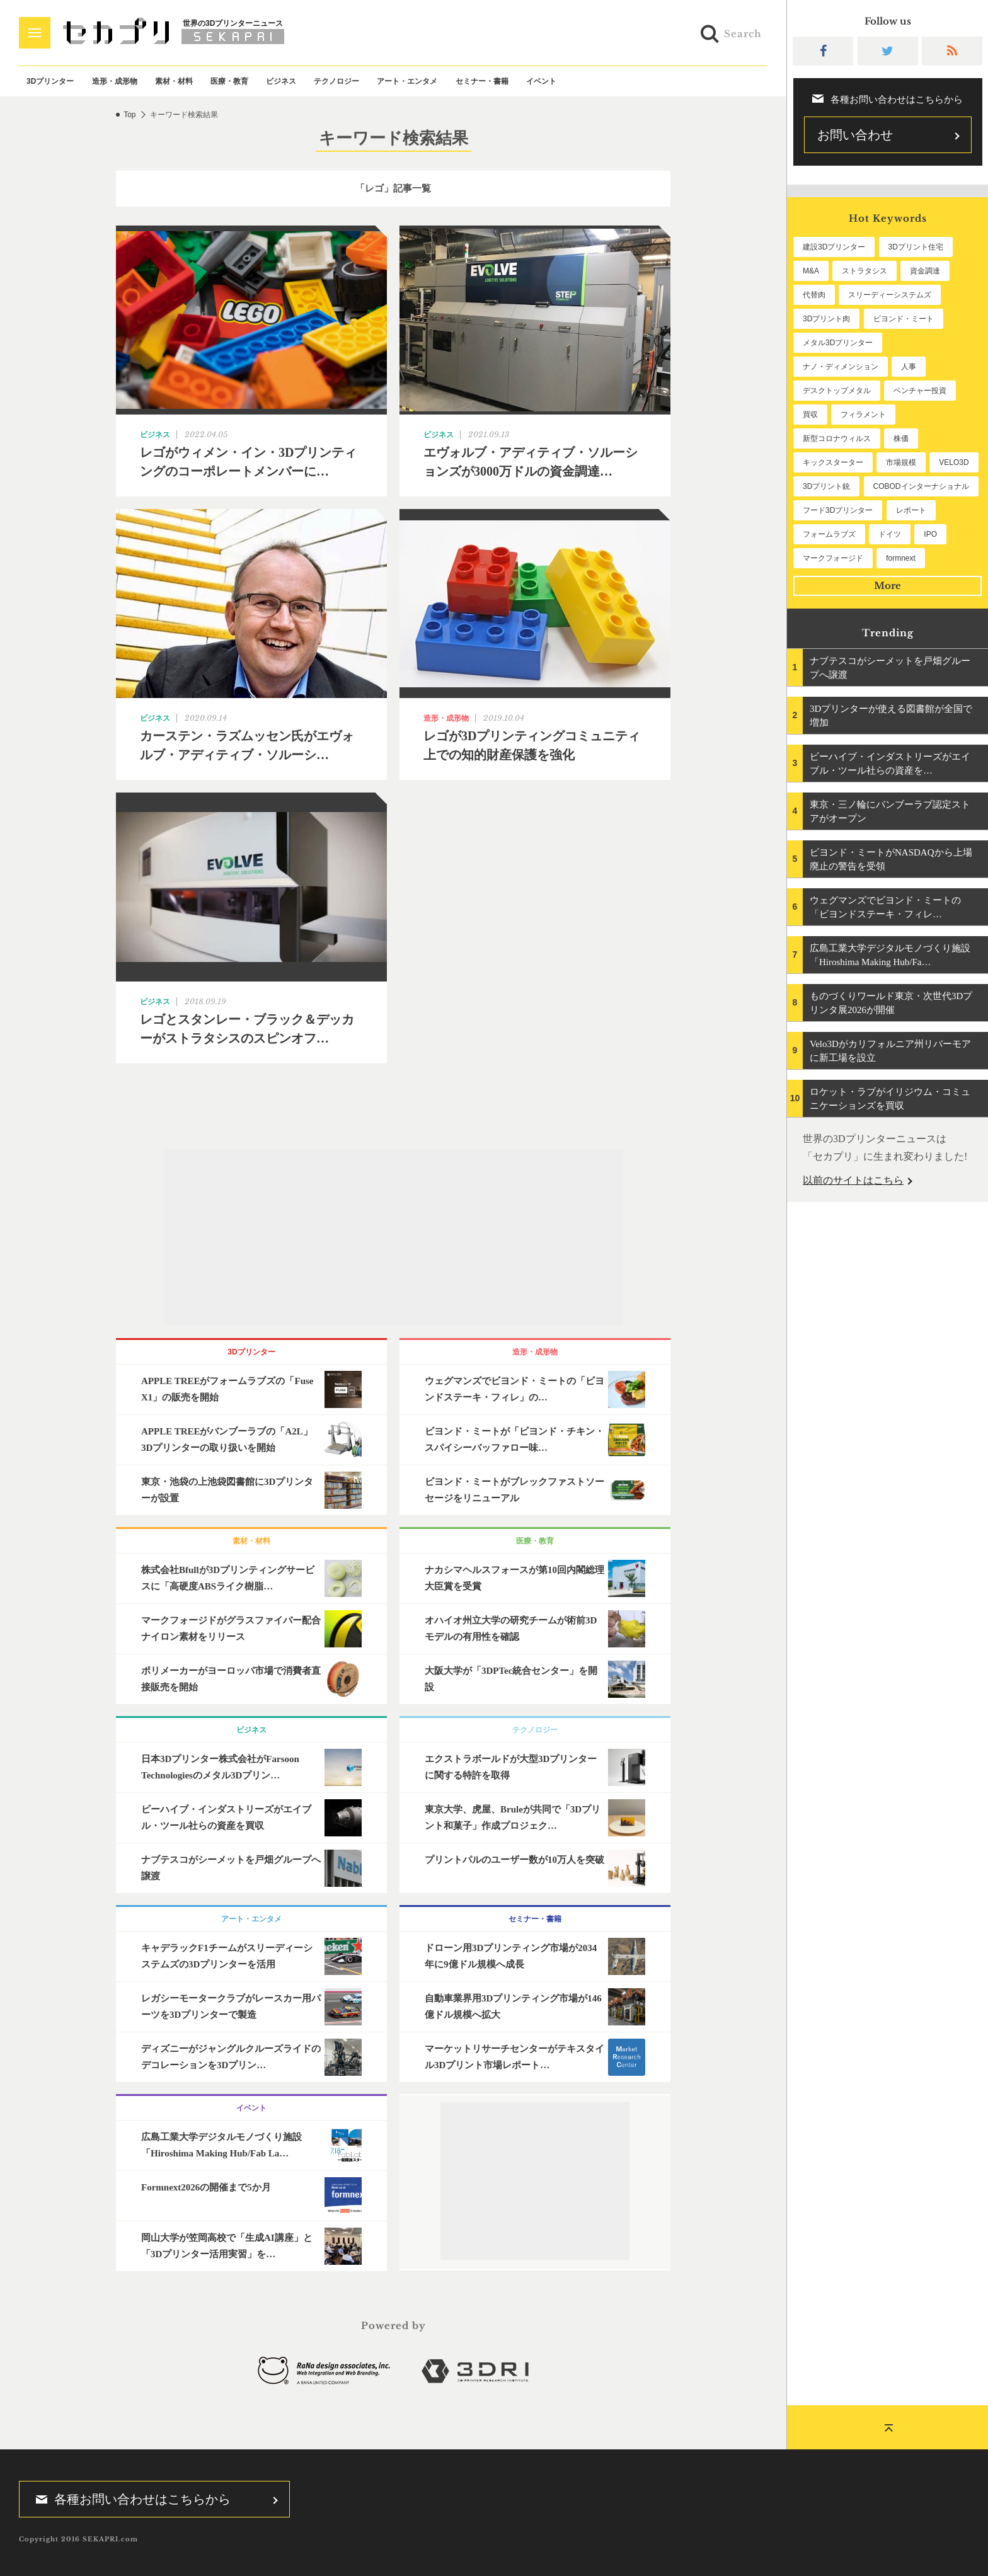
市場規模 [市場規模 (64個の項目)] (901, 462)
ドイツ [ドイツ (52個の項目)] (889, 534)
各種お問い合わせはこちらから (129, 2499)
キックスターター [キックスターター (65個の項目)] (833, 462)
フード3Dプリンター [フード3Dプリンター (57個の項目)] (838, 510)
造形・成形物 (114, 81)
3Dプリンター (50, 81)
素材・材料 (174, 81)
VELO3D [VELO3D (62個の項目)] (953, 462)
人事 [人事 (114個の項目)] (908, 366)
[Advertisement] (393, 1237)
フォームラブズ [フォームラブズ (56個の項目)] (829, 534)
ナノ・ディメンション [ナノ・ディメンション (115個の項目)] (840, 366)
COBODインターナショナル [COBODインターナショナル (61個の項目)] (921, 486)
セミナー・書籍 (482, 81)
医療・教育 (229, 81)
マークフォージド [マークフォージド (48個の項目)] (833, 558)
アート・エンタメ (407, 81)
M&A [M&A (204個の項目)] (811, 270)
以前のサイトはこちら (853, 1180)
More (887, 586)
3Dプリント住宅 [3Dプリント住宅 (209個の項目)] (915, 247)
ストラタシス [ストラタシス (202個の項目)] (864, 270)
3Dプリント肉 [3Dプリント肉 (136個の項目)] (826, 318)
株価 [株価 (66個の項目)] (901, 438)
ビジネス (281, 81)
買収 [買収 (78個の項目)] (810, 414)
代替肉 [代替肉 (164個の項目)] (814, 294)
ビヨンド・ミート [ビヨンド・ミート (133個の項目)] (903, 318)
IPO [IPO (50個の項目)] (930, 534)
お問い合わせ (855, 135)
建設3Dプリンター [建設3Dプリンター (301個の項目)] (834, 247)
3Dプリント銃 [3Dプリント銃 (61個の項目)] (826, 486)
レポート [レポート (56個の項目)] (911, 510)
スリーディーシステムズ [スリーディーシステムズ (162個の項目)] (889, 294)
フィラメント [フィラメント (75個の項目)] (863, 414)
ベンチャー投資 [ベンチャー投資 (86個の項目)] (919, 390)
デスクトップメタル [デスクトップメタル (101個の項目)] (837, 390)
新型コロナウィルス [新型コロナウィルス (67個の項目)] (837, 438)
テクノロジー (336, 81)
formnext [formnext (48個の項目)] (901, 558)
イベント (541, 81)
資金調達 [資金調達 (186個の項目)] (925, 270)
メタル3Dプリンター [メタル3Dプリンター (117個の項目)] (838, 342)
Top (129, 114)
